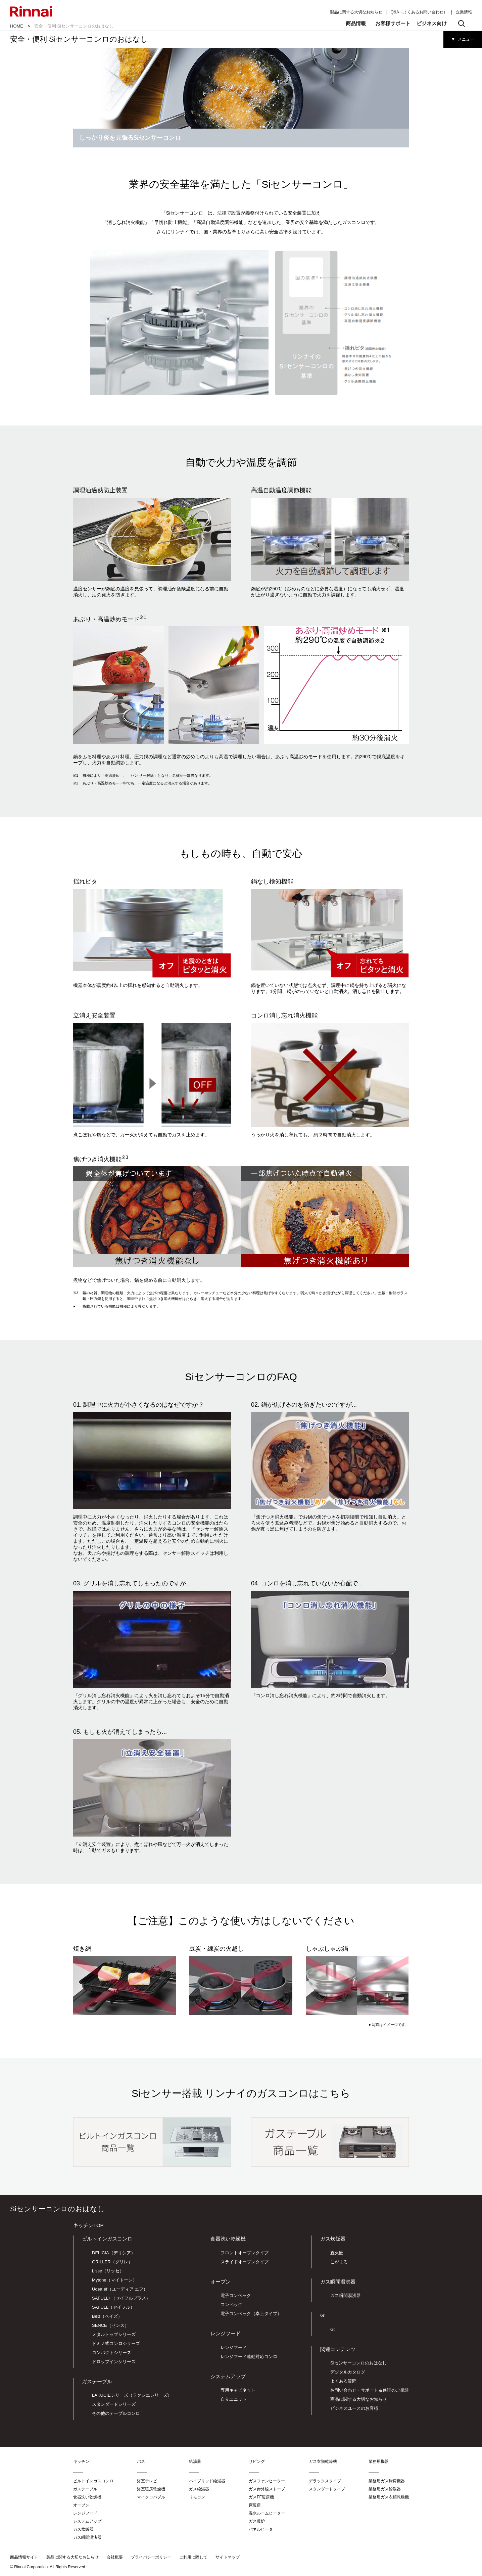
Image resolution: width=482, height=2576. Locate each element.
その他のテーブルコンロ (116, 2413)
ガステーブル (97, 2381)
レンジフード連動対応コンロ (249, 2356)
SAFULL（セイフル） (113, 2307)
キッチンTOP (88, 2225)
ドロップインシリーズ (114, 2361)
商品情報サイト (24, 2557)
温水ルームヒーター (267, 2513)
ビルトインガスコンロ (107, 2239)
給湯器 (195, 2461)
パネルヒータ (261, 2529)
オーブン (220, 2282)
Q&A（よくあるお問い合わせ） (419, 12)
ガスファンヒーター (267, 2481)
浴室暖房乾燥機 (151, 2489)
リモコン (197, 2497)
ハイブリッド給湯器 (207, 2481)
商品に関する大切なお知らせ (358, 2399)
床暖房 (255, 2505)
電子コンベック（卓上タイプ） (251, 2313)
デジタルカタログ (347, 2372)
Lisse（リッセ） (108, 2270)
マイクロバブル (151, 2497)
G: (332, 2329)
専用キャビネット (238, 2390)
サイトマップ (227, 2557)
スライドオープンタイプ (245, 2261)
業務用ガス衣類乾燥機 (389, 2497)
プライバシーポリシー (151, 2557)
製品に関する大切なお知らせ (356, 12)
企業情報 (464, 12)
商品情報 (356, 23)
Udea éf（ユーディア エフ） (120, 2289)
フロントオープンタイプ (245, 2252)
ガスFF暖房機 (261, 2497)
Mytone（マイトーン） (114, 2280)
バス (141, 2461)
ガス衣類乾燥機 (323, 2461)
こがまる (339, 2261)
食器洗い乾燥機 (228, 2239)
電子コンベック (236, 2295)
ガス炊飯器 (332, 2239)
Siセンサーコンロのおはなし (358, 2362)
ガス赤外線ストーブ (267, 2489)
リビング (257, 2461)
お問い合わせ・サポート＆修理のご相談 (369, 2390)
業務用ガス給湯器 (385, 2489)
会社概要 (115, 2557)
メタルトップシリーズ (114, 2334)
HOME (16, 26)
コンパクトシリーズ (111, 2352)
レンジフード (225, 2333)
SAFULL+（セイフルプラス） (121, 2298)
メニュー (466, 39)
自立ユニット (234, 2399)
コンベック (231, 2304)
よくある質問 (343, 2381)
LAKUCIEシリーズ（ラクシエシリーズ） (132, 2395)
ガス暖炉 (257, 2521)
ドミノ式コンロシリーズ (116, 2343)
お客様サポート (393, 23)
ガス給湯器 (199, 2489)
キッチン (81, 2461)
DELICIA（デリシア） (113, 2252)
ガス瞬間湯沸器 (345, 2295)
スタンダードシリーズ (114, 2404)
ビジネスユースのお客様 (354, 2408)
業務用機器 (379, 2461)
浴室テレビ (147, 2481)
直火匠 (336, 2252)
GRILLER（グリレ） (112, 2261)
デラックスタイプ (325, 2481)
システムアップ (228, 2376)
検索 (461, 23)
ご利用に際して (193, 2557)
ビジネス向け (432, 23)
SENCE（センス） (110, 2325)
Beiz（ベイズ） (107, 2316)
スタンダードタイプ (327, 2489)
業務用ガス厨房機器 (387, 2481)
